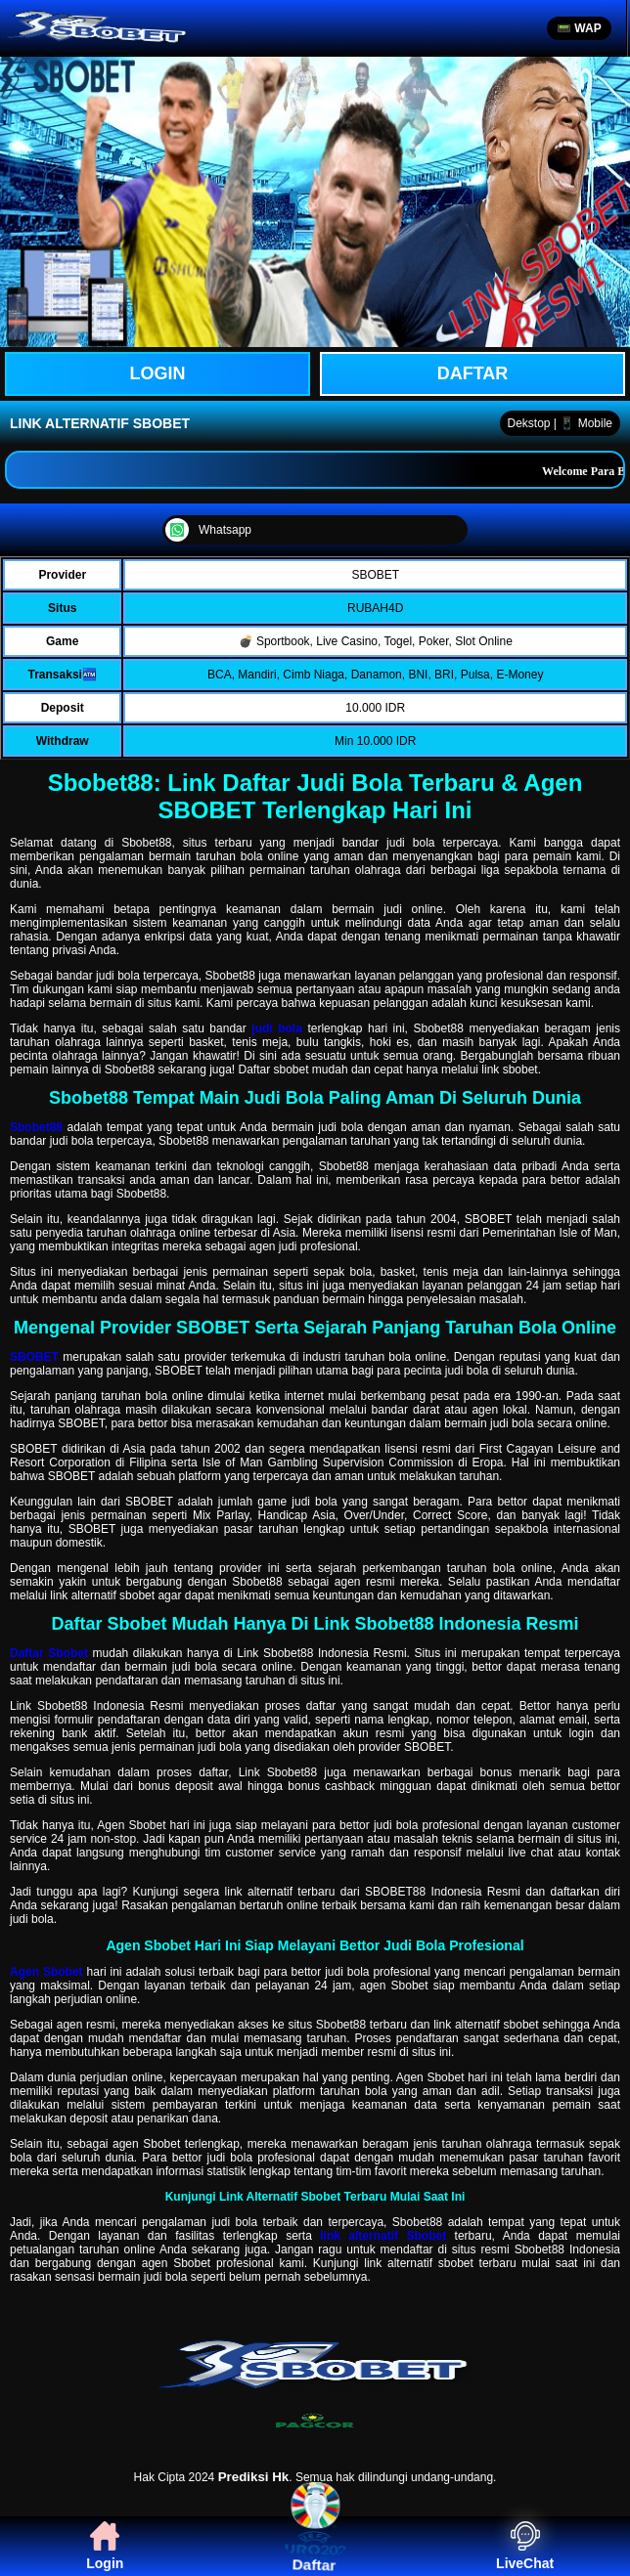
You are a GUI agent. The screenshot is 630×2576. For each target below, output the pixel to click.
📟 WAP (579, 28)
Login (104, 2546)
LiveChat (525, 2546)
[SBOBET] (315, 2394)
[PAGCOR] (315, 2422)
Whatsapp (208, 530)
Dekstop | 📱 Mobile (560, 423)
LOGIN (158, 373)
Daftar (473, 373)
